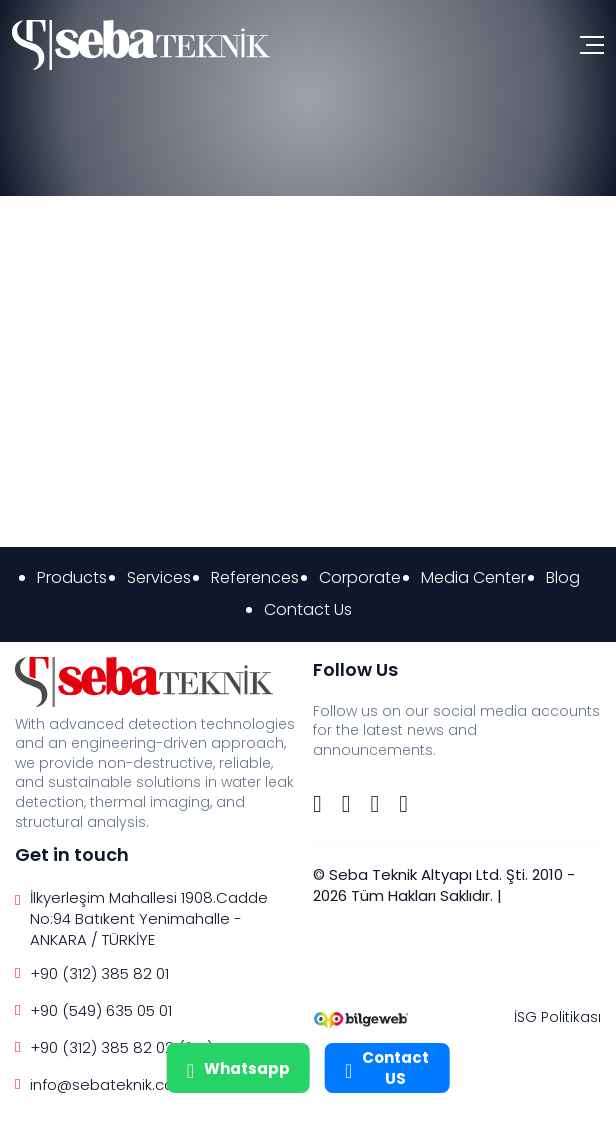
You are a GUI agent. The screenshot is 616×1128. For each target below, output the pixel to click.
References (255, 578)
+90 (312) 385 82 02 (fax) (121, 1047)
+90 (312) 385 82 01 (99, 973)
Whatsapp (238, 1068)
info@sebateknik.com (109, 1084)
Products (72, 578)
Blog (563, 578)
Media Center (473, 578)
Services (159, 578)
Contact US (387, 1068)
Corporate (360, 578)
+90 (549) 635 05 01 (101, 1010)
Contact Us (308, 610)
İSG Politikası (557, 1017)
